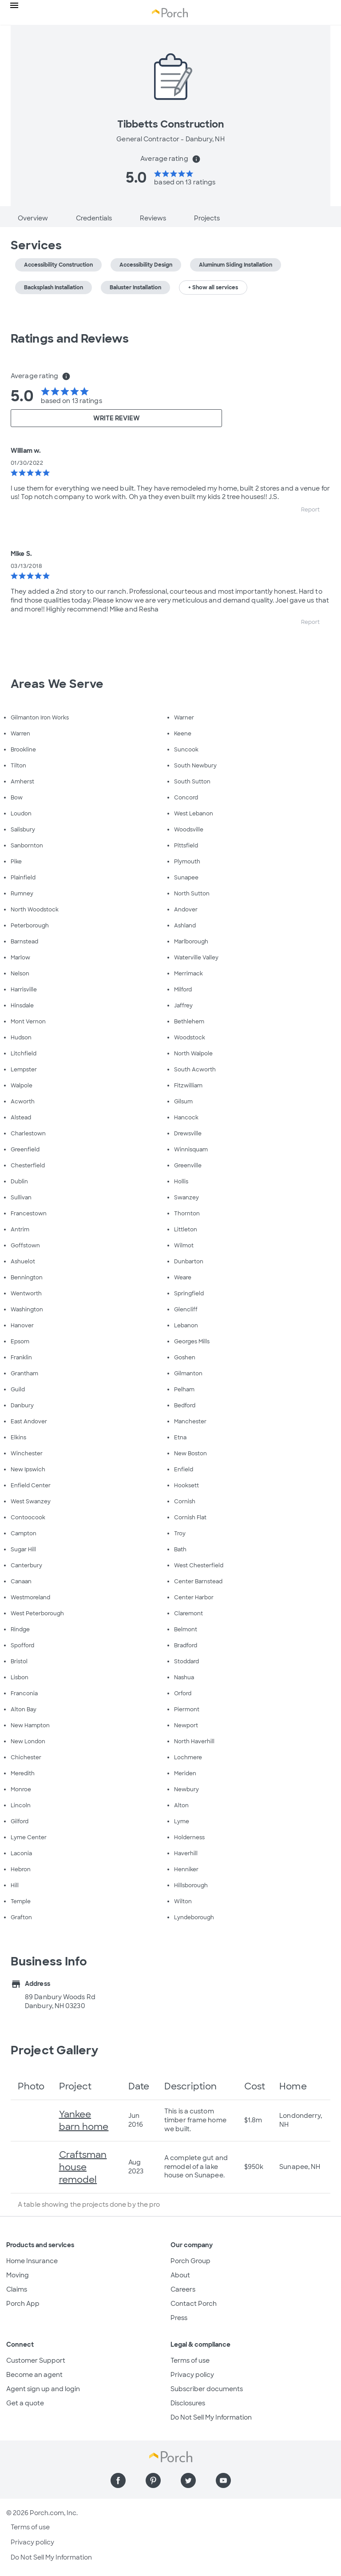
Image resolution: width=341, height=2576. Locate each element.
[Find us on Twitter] (188, 2480)
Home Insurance (32, 2261)
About (180, 2275)
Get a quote (25, 2403)
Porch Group (190, 2261)
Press (178, 2318)
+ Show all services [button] (213, 287)
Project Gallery (55, 2050)
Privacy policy (192, 2375)
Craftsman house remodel (83, 2167)
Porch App (23, 2304)
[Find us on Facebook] (118, 2480)
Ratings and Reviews (70, 338)
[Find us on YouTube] (223, 2480)
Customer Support (35, 2360)
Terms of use (190, 2360)
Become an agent (34, 2375)
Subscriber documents (206, 2389)
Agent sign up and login (43, 2389)
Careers (182, 2289)
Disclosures (187, 2403)
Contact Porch (193, 2304)
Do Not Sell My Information (211, 2417)
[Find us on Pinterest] (153, 2480)
